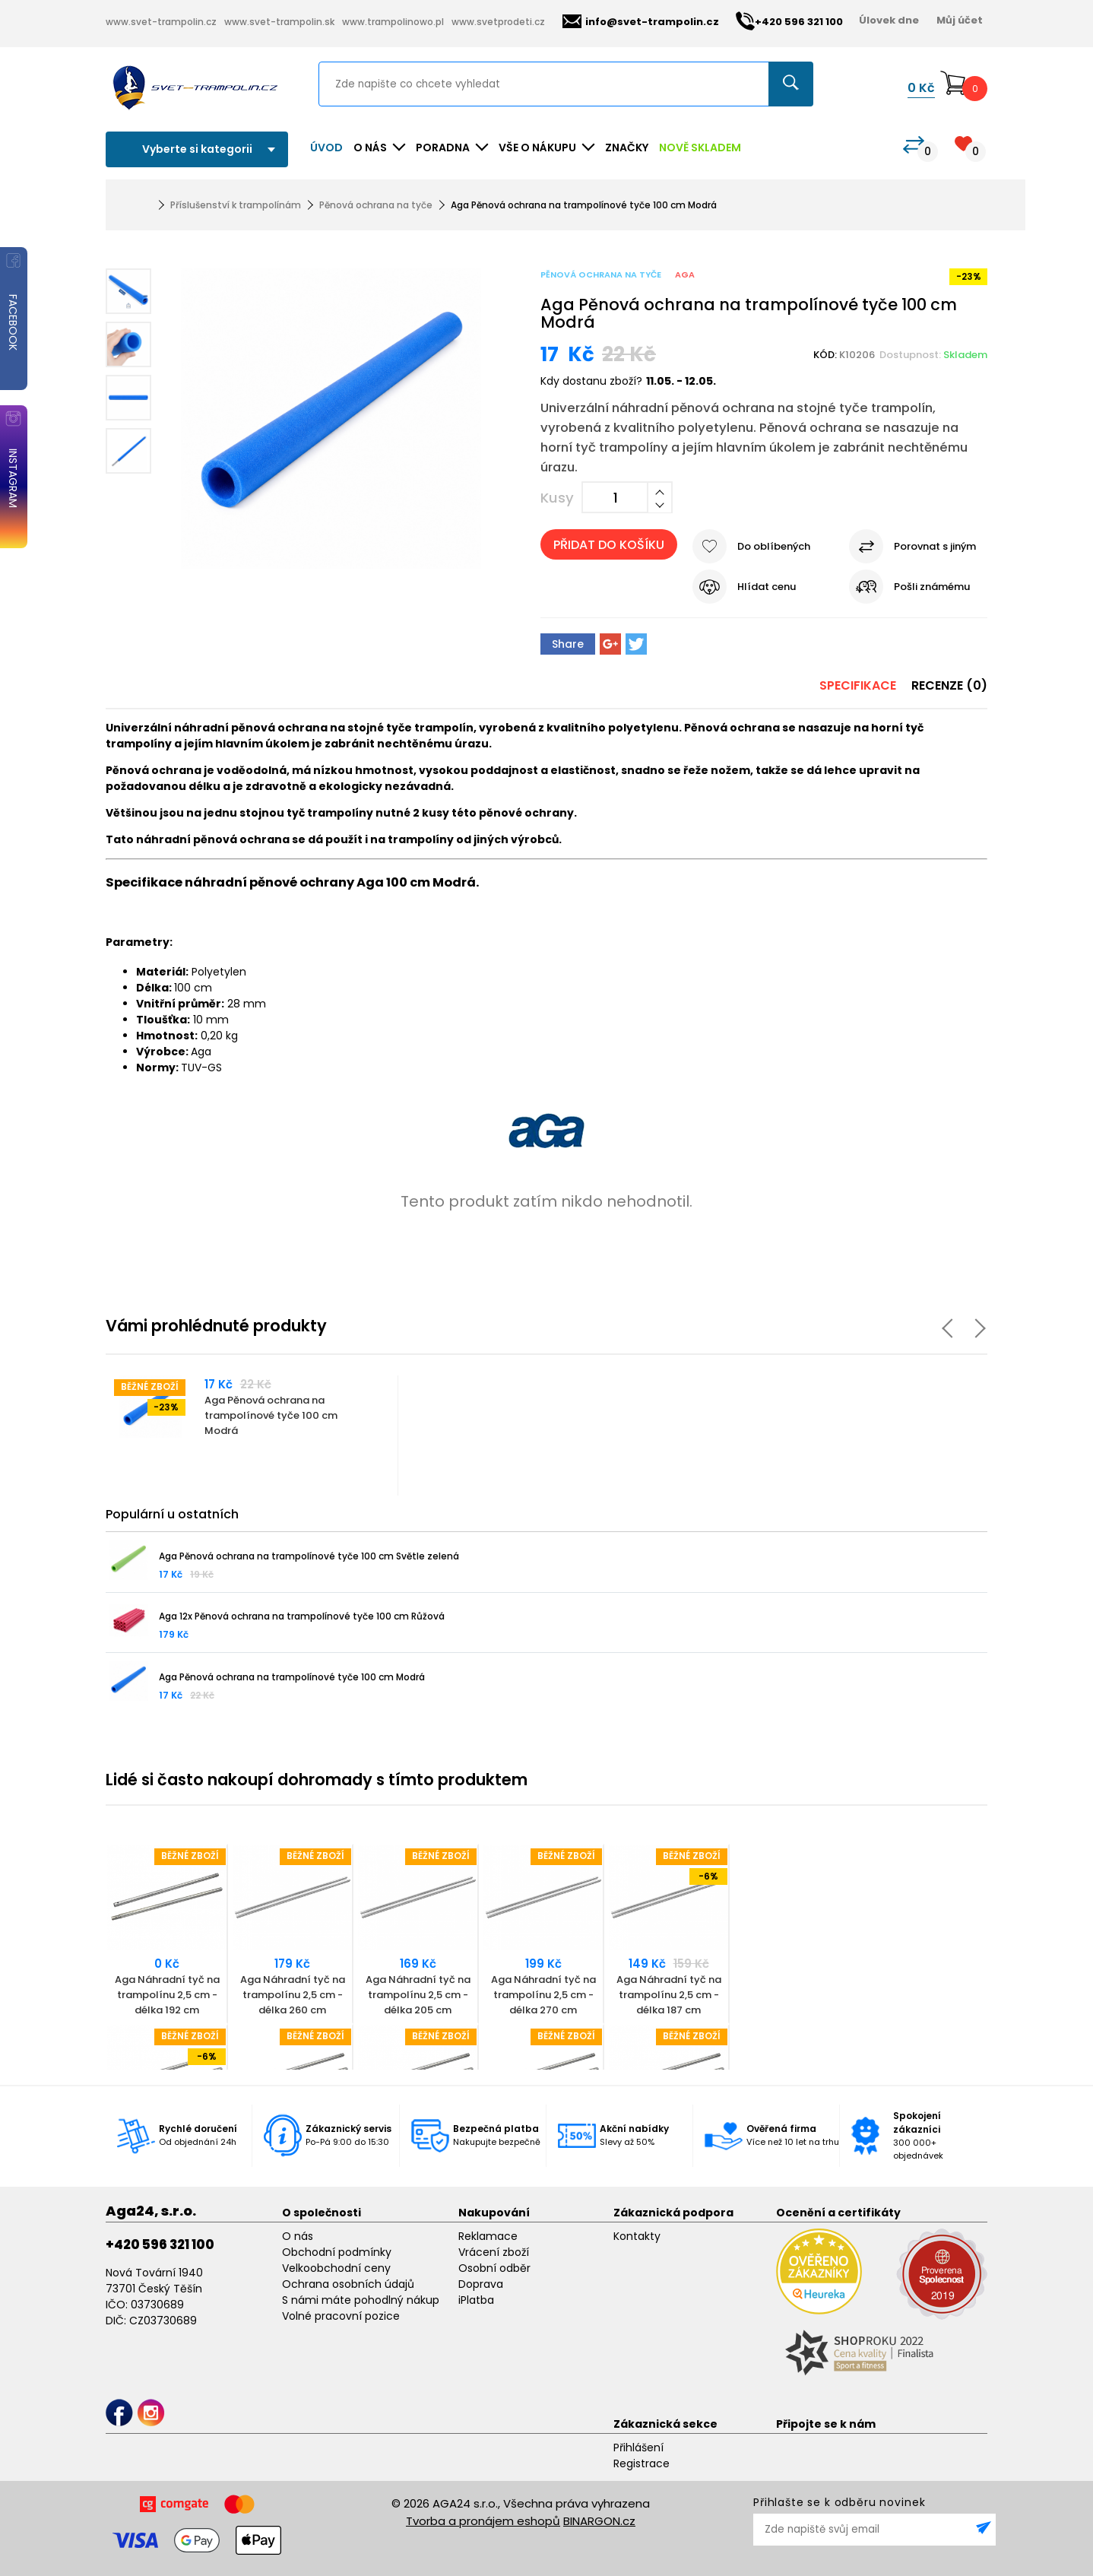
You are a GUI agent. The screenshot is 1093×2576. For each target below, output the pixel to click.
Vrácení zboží (493, 2252)
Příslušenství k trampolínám (235, 204)
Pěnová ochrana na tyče (375, 204)
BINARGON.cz (599, 2521)
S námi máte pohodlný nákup (360, 2300)
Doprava (480, 2284)
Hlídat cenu (766, 586)
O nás (297, 2236)
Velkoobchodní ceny (336, 2268)
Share (568, 644)
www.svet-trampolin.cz (161, 21)
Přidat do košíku (608, 545)
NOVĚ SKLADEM (700, 147)
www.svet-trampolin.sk (279, 21)
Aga (685, 274)
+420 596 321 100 (160, 2244)
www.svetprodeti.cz (498, 21)
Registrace (641, 2463)
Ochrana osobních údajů (348, 2284)
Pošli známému (932, 586)
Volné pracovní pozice (341, 2316)
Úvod (326, 147)
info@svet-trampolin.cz (640, 21)
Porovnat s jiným (935, 546)
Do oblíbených (773, 546)
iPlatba (476, 2300)
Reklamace (488, 2236)
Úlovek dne (889, 20)
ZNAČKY (626, 147)
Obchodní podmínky (336, 2252)
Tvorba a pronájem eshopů (483, 2521)
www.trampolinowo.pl (393, 21)
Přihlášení (638, 2447)
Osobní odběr (494, 2268)
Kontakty (637, 2236)
